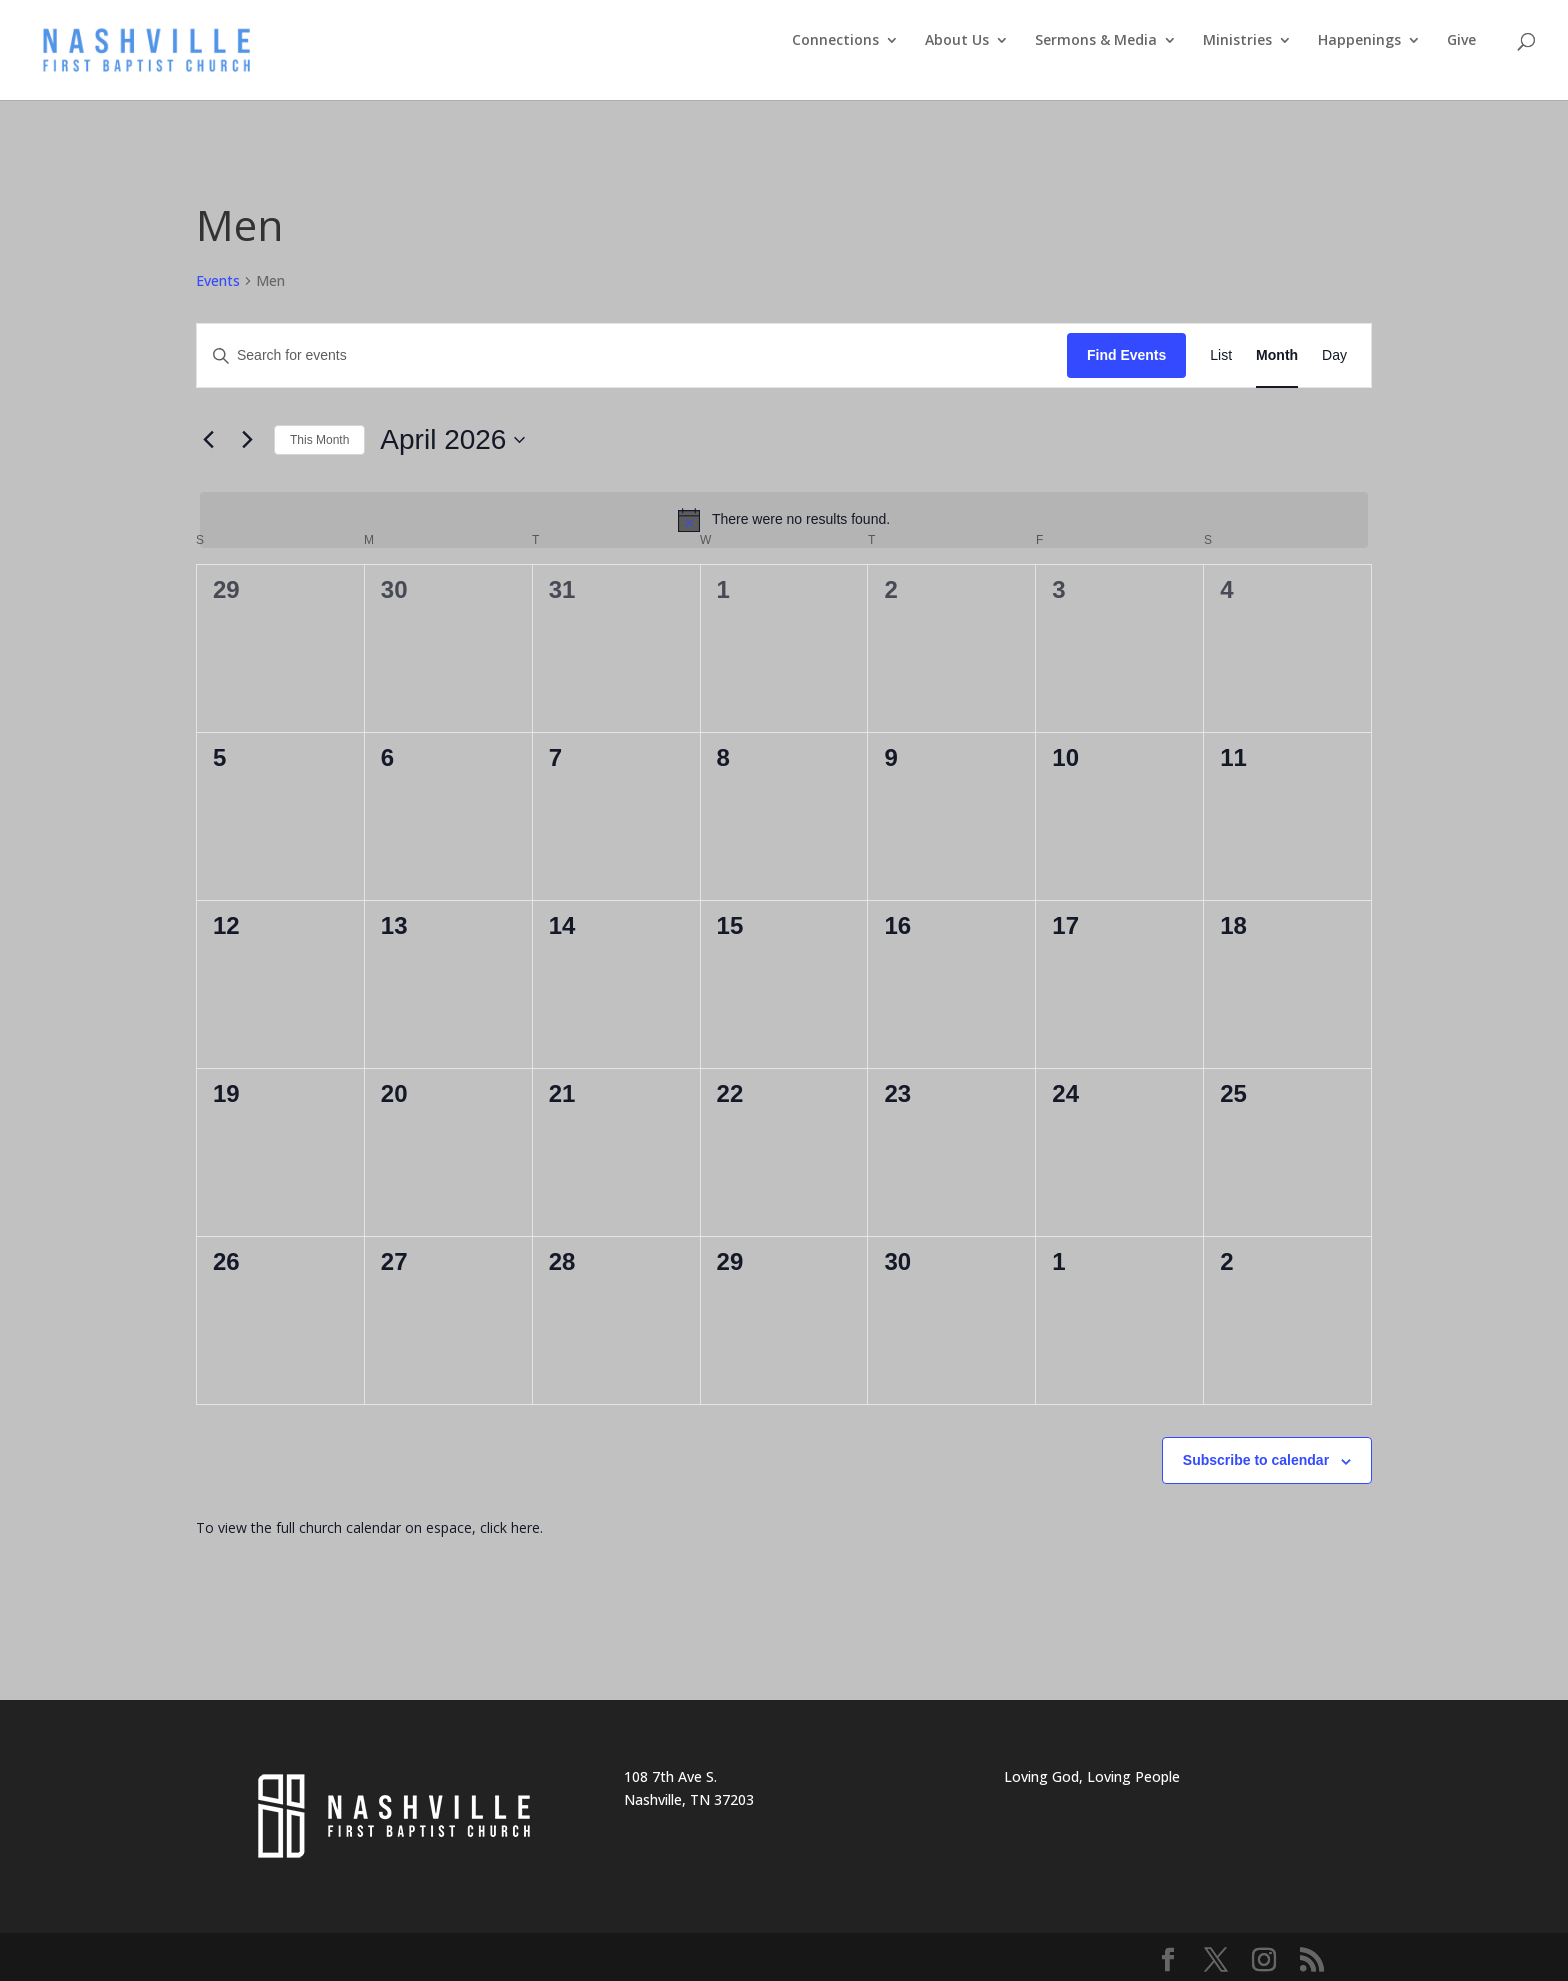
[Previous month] (208, 440)
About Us (957, 41)
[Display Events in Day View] (1334, 355)
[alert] (784, 520)
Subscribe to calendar (1256, 1460)
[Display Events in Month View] (1277, 355)
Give (1461, 41)
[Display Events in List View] (1221, 355)
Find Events (1126, 355)
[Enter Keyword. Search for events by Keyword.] (632, 355)
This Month (319, 440)
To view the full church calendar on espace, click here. (371, 1527)
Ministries (1237, 41)
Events (218, 280)
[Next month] (247, 440)
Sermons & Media (1096, 41)
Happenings (1359, 41)
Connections (835, 41)
